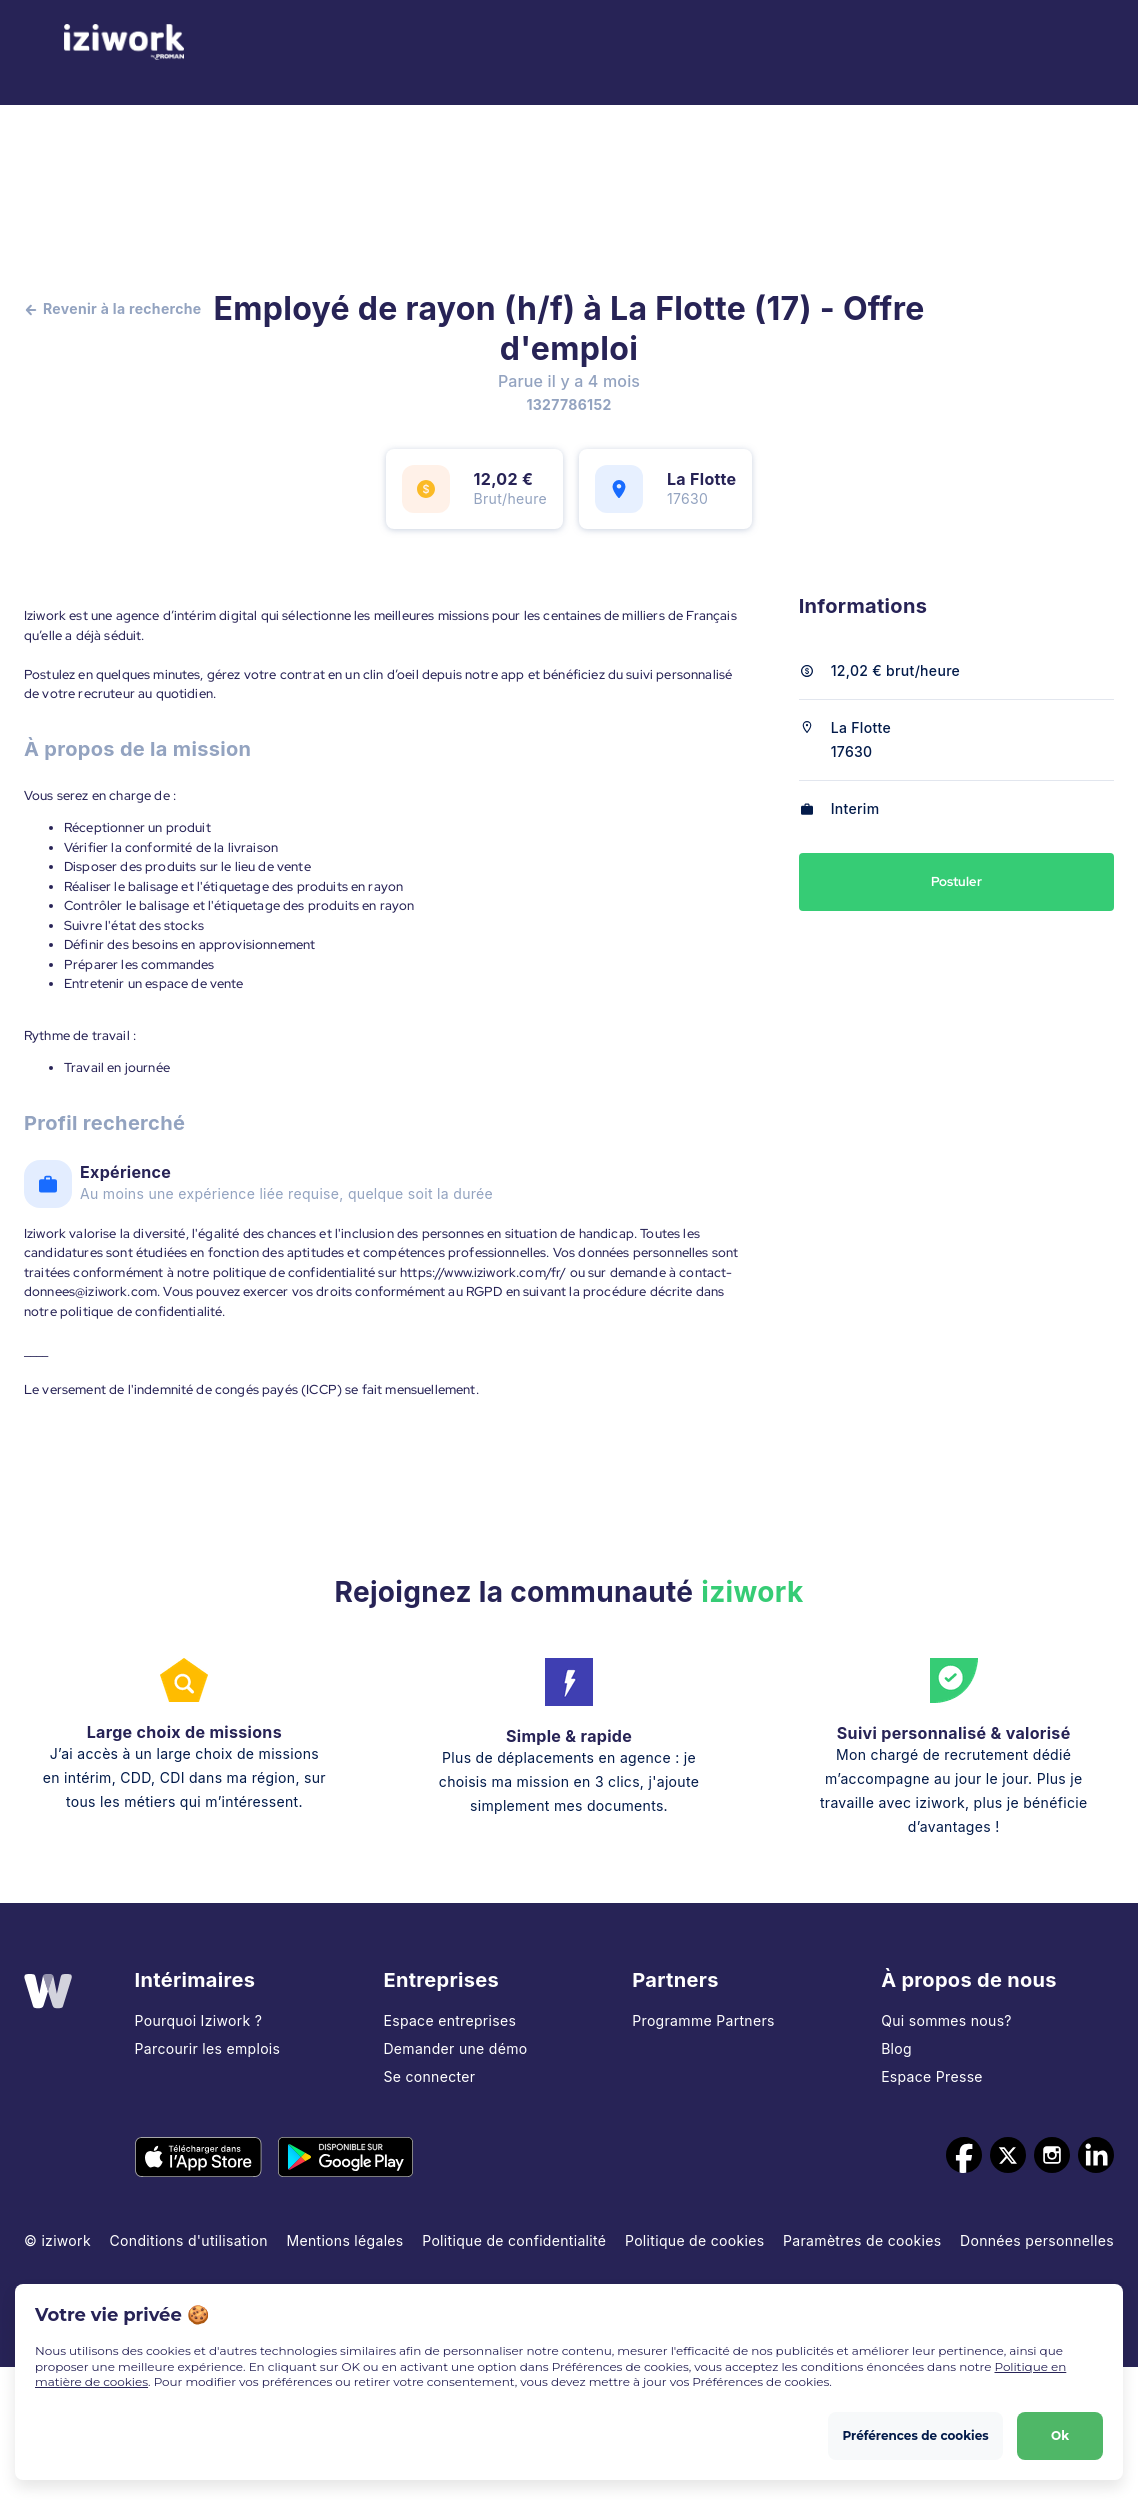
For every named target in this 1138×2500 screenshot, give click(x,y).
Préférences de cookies (915, 2435)
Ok (1060, 2435)
